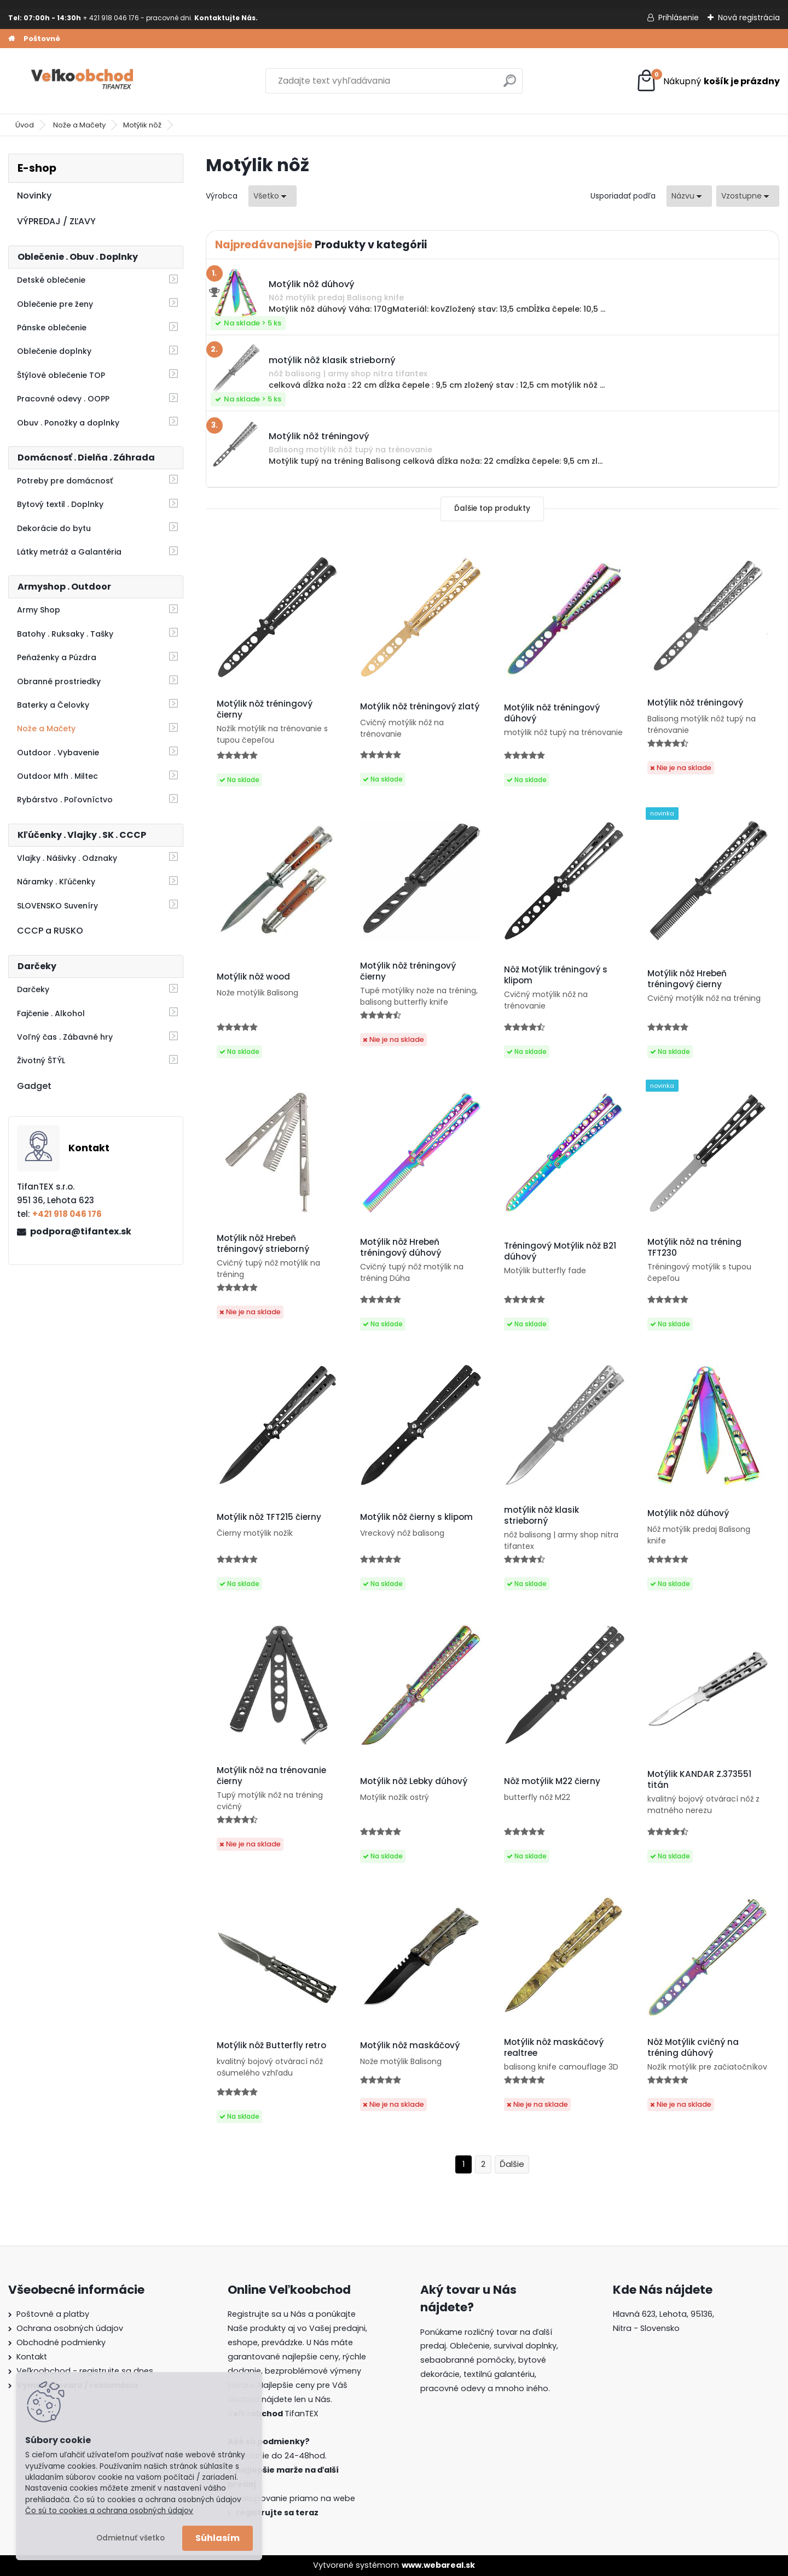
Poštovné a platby (52, 2314)
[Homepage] (11, 39)
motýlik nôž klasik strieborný (541, 1515)
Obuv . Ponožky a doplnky (68, 422)
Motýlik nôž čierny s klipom (416, 1517)
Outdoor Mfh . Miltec (57, 776)
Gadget (34, 1086)
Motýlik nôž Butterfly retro (271, 2045)
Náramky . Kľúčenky (56, 881)
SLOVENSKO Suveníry (57, 905)
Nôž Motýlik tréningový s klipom (555, 975)
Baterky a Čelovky (53, 705)
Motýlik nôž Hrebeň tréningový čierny (687, 979)
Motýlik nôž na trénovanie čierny (271, 1776)
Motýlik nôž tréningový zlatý (419, 706)
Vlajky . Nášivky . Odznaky (67, 858)
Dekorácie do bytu (54, 528)
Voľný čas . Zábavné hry (65, 1036)
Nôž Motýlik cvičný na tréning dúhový (693, 2048)
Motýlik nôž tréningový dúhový (552, 713)
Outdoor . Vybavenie (58, 752)
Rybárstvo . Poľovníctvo (65, 799)
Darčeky (33, 989)
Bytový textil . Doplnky (60, 504)
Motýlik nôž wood (253, 976)
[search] (509, 85)
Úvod (24, 125)
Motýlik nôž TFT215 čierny (269, 1517)
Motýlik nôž (142, 125)
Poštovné (42, 38)
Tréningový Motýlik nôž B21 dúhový (560, 1251)
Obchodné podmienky (61, 2342)
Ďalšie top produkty (492, 508)
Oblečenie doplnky (54, 351)
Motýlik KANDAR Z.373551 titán (699, 1780)
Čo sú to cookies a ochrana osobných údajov (109, 2510)
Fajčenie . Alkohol (51, 1013)
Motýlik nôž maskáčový (410, 2045)
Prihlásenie (678, 17)
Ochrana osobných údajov (69, 2328)
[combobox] (689, 196)
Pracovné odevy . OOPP (63, 398)
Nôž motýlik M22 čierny (552, 1781)
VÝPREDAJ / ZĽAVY (56, 221)
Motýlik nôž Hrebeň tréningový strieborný (263, 1244)
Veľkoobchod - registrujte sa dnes (84, 2370)
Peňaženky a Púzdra (56, 657)
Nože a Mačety (79, 125)
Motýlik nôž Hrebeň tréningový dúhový (400, 1247)
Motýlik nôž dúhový (688, 1513)
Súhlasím (217, 2538)
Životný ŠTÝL (41, 1060)
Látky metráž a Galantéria (69, 551)
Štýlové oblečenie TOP (61, 375)
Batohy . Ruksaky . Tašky (65, 633)
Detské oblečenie (51, 280)
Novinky (34, 195)
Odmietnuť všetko (130, 2538)
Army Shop (38, 609)
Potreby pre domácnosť (65, 480)
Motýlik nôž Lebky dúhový (413, 1781)
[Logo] (83, 81)
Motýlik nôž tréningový (695, 702)
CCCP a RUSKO (50, 930)
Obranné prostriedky (59, 681)
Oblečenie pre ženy (55, 304)
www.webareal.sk (438, 2565)
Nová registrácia (749, 17)
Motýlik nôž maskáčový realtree (554, 2048)
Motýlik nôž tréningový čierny (264, 709)
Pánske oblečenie (51, 327)
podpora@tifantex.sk (80, 1231)
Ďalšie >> (512, 2164)
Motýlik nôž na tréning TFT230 (694, 1247)
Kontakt (31, 2356)
